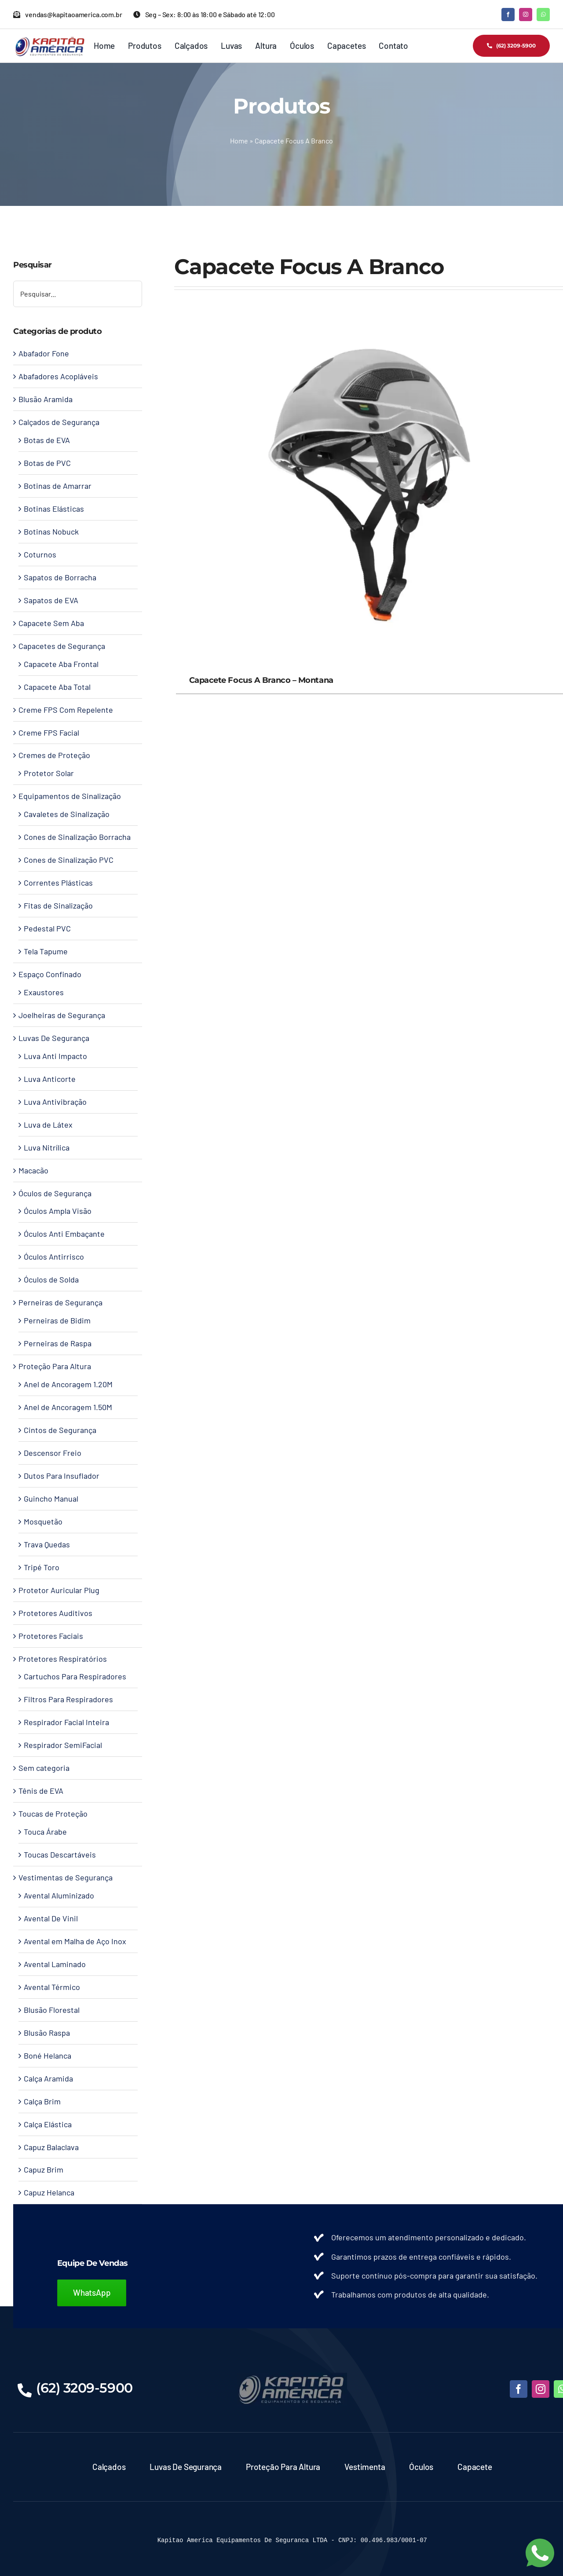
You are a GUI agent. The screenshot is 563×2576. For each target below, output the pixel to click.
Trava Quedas (47, 1544)
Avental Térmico (52, 1987)
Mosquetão (43, 1521)
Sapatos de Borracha (60, 577)
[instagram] (525, 14)
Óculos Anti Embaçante (64, 1234)
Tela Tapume (46, 951)
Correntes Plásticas (58, 882)
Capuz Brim (43, 2169)
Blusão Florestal (52, 2010)
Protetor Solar (49, 773)
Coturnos (40, 554)
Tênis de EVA (40, 1791)
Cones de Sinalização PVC (68, 860)
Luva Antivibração (55, 1102)
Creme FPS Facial (48, 732)
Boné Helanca (47, 2055)
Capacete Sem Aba (51, 623)
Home (239, 140)
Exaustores (44, 992)
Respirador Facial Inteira (66, 1722)
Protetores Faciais (50, 1636)
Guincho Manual (51, 1498)
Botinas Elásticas (54, 508)
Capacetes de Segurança (61, 646)
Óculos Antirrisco (54, 1256)
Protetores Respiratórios (62, 1659)
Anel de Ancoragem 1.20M (68, 1384)
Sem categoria (43, 1768)
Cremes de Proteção (54, 755)
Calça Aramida (48, 2078)
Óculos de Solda (51, 1279)
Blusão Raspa (47, 2032)
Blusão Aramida (45, 399)
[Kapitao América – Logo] (49, 40)
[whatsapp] (543, 14)
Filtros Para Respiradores (68, 1699)
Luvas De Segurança (53, 1038)
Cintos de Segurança (60, 1430)
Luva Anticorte (50, 1079)
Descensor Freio (52, 1453)
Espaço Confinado (49, 974)
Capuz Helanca (49, 2192)
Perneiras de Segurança (60, 1302)
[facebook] (508, 14)
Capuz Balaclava (51, 2147)
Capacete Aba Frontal (61, 664)
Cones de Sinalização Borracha (77, 837)
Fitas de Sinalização (58, 905)
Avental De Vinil (51, 1918)
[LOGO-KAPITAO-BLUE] (292, 2377)
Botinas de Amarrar (57, 486)
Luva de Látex (48, 1124)
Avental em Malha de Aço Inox (75, 1941)
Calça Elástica (48, 2124)
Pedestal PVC (47, 928)
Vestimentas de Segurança (65, 1877)
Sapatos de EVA (51, 600)
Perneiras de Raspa (57, 1343)
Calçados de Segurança (58, 422)
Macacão (33, 1170)
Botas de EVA (47, 440)
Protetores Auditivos (55, 1613)
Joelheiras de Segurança (61, 1015)
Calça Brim (42, 2101)
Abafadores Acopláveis (58, 376)
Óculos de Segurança (54, 1193)
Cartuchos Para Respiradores (75, 1676)
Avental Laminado (55, 1964)
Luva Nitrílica (46, 1147)
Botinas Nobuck (51, 531)
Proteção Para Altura (54, 1366)
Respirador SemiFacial (63, 1745)
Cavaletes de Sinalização (67, 814)
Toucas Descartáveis (60, 1854)
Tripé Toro (41, 1567)
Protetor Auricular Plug (58, 1590)
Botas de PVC (47, 463)
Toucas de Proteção (53, 1813)
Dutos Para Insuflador (61, 1475)
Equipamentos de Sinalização (69, 796)
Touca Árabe (45, 1831)
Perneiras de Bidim (57, 1320)
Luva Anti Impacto (55, 1056)
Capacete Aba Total (57, 687)
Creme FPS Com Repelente (65, 710)
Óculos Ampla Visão (57, 1211)
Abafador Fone (43, 353)
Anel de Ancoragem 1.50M (68, 1407)
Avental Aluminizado (59, 1895)
